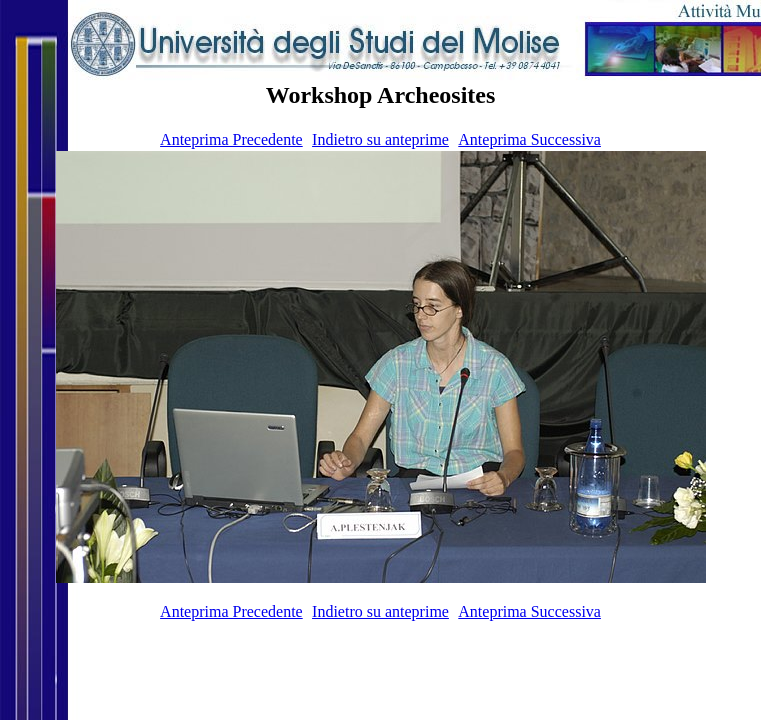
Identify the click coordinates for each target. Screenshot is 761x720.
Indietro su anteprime (380, 139)
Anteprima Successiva (529, 139)
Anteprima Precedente (231, 139)
